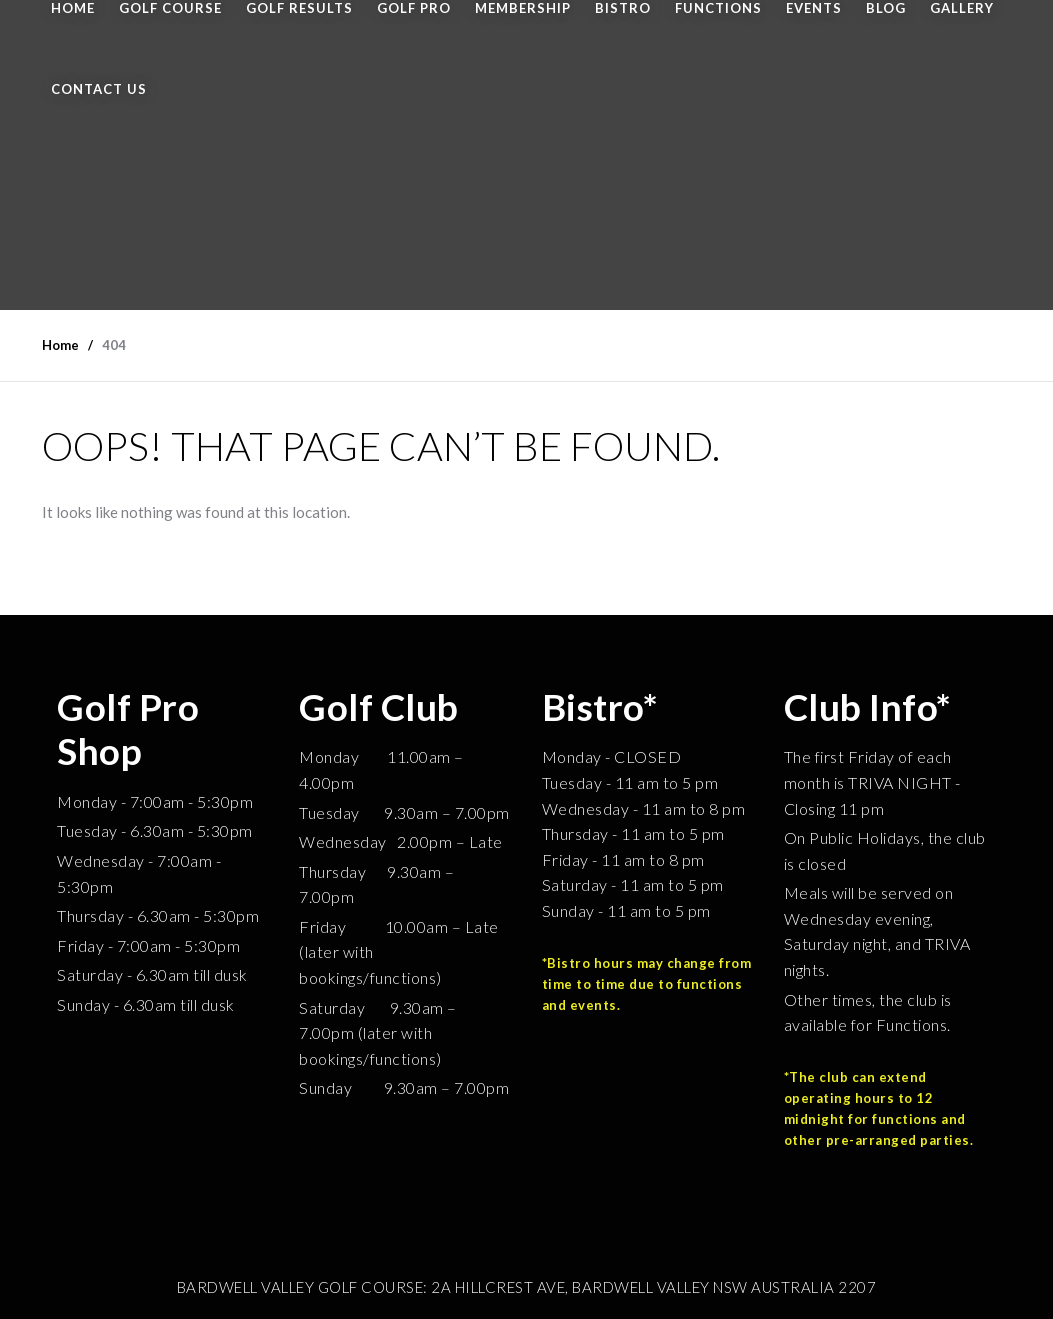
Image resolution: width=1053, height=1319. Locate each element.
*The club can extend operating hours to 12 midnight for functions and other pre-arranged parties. (879, 1108)
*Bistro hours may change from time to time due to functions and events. (647, 984)
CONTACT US (99, 89)
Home (60, 345)
